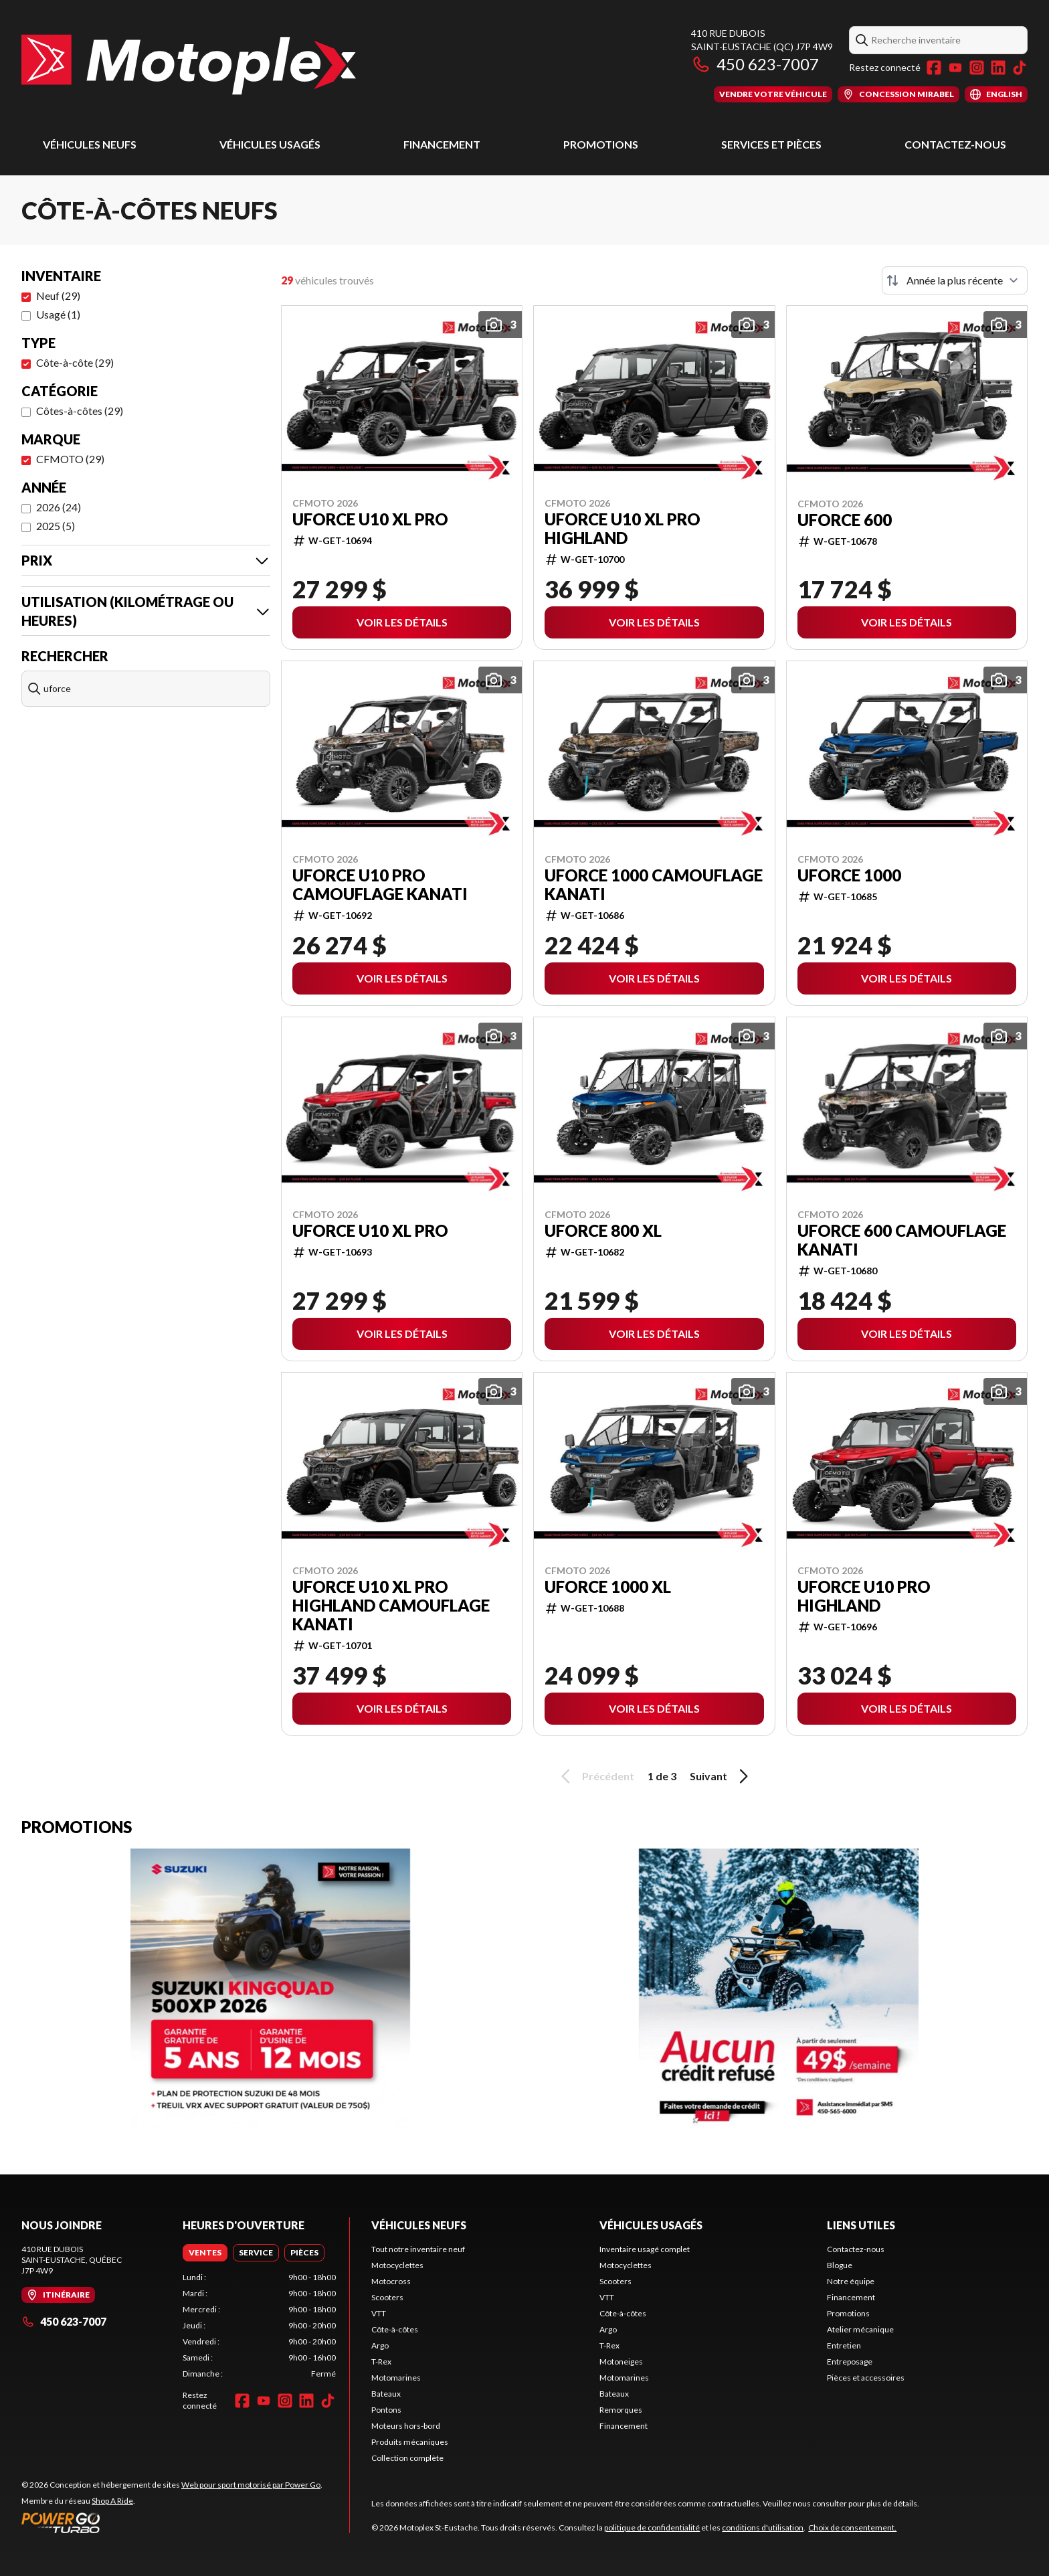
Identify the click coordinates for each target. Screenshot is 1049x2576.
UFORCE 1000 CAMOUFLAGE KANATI (654, 885)
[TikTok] (1020, 68)
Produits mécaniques (409, 2442)
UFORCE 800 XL (603, 1230)
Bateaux (386, 2394)
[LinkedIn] (998, 68)
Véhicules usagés (269, 144)
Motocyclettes (397, 2265)
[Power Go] (171, 2522)
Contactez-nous (955, 144)
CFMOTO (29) (70, 458)
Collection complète (407, 2458)
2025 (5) (55, 525)
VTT (378, 2313)
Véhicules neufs (89, 144)
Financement (441, 144)
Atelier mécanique (860, 2329)
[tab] (205, 2252)
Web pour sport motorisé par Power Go (250, 2485)
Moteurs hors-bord (405, 2426)
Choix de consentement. (852, 2527)
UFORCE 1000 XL (608, 1586)
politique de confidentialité (652, 2527)
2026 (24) (58, 507)
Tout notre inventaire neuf (418, 2249)
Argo (380, 2345)
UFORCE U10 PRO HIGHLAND (864, 1596)
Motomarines (396, 2378)
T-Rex (381, 2361)
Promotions (600, 144)
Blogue (839, 2265)
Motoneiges (621, 2361)
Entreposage (849, 2361)
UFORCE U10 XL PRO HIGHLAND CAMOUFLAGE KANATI (391, 1605)
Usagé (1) (58, 314)
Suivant (721, 1776)
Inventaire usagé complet (644, 2249)
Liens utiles (861, 2225)
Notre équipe (850, 2281)
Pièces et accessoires (865, 2378)
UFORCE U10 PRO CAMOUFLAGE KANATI (380, 885)
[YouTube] (955, 68)
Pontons (386, 2410)
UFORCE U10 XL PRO (370, 519)
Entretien (844, 2345)
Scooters (387, 2297)
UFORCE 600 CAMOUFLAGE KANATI (901, 1240)
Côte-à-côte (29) (75, 362)
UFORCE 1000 (849, 875)
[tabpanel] (259, 2325)
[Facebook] (934, 68)
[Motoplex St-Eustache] (188, 64)
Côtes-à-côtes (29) (79, 410)
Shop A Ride (112, 2501)
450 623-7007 (755, 64)
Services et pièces (771, 144)
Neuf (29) (58, 295)
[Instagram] (977, 68)
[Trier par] (955, 280)
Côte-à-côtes (394, 2329)
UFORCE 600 (844, 520)
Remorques (620, 2410)
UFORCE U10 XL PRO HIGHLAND (622, 528)
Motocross (391, 2281)
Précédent (595, 1776)
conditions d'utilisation (762, 2527)
